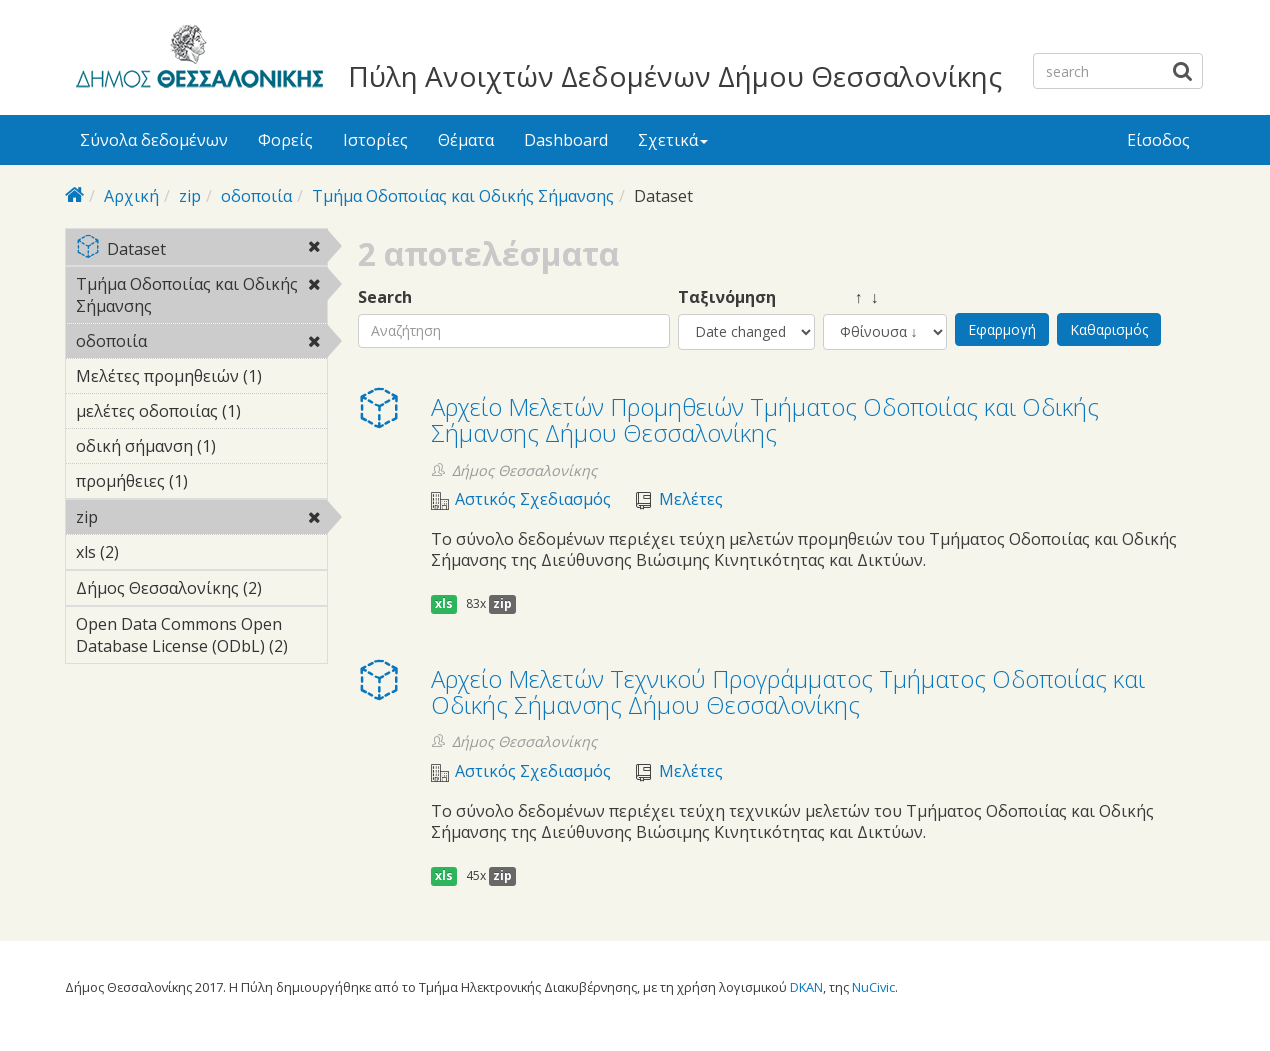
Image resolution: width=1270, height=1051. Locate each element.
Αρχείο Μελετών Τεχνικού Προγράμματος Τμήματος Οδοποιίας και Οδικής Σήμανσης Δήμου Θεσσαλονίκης (788, 691)
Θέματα (466, 140)
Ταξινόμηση (727, 297)
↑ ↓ (851, 297)
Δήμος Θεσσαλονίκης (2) (201, 591)
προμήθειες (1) (201, 484)
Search (385, 297)
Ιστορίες (375, 140)
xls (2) (150, 552)
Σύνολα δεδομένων (154, 140)
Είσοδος (1158, 140)
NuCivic (873, 987)
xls (444, 603)
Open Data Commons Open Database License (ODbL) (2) (201, 638)
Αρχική (131, 196)
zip (190, 196)
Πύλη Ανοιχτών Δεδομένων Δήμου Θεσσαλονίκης (675, 76)
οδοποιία (256, 196)
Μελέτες (691, 499)
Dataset (201, 250)
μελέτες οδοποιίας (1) (201, 414)
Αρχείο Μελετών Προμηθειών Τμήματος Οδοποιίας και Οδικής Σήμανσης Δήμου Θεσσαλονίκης (765, 419)
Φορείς (285, 140)
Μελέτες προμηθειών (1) (201, 379)
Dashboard (566, 140)
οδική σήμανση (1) (201, 449)
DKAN (806, 987)
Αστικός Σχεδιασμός (533, 499)
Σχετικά (673, 140)
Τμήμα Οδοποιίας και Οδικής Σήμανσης (463, 196)
